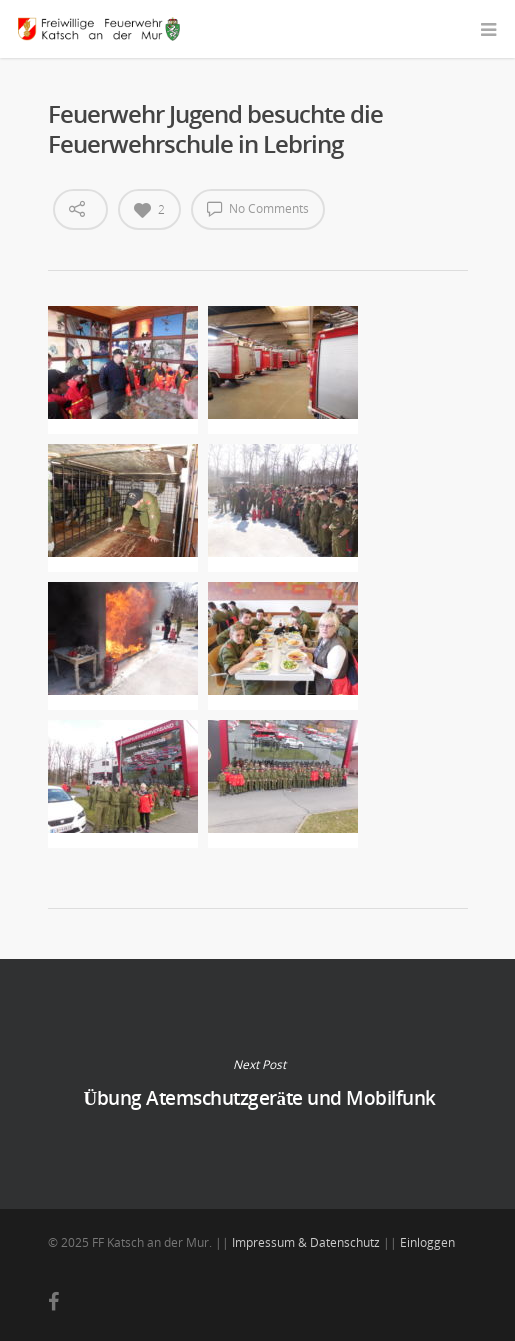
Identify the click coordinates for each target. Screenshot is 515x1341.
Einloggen (427, 1242)
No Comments (258, 208)
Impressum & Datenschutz (306, 1242)
